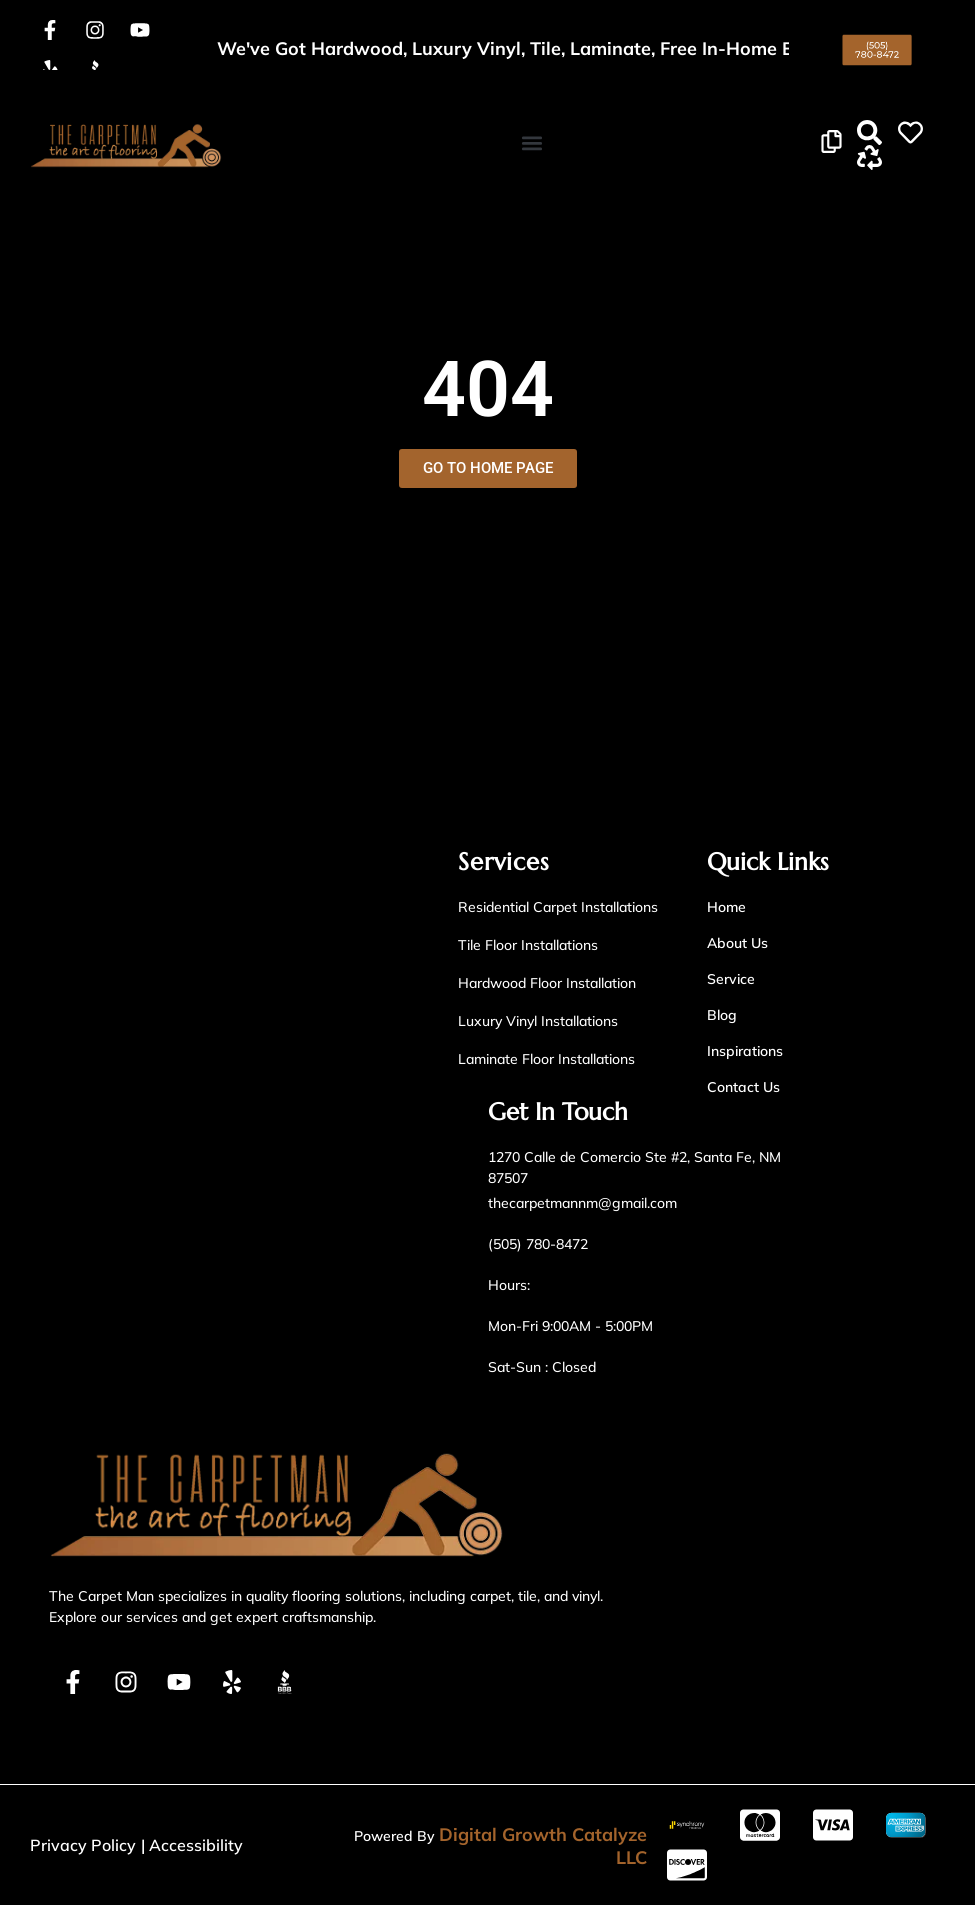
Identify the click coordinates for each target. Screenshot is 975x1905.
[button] (531, 142)
